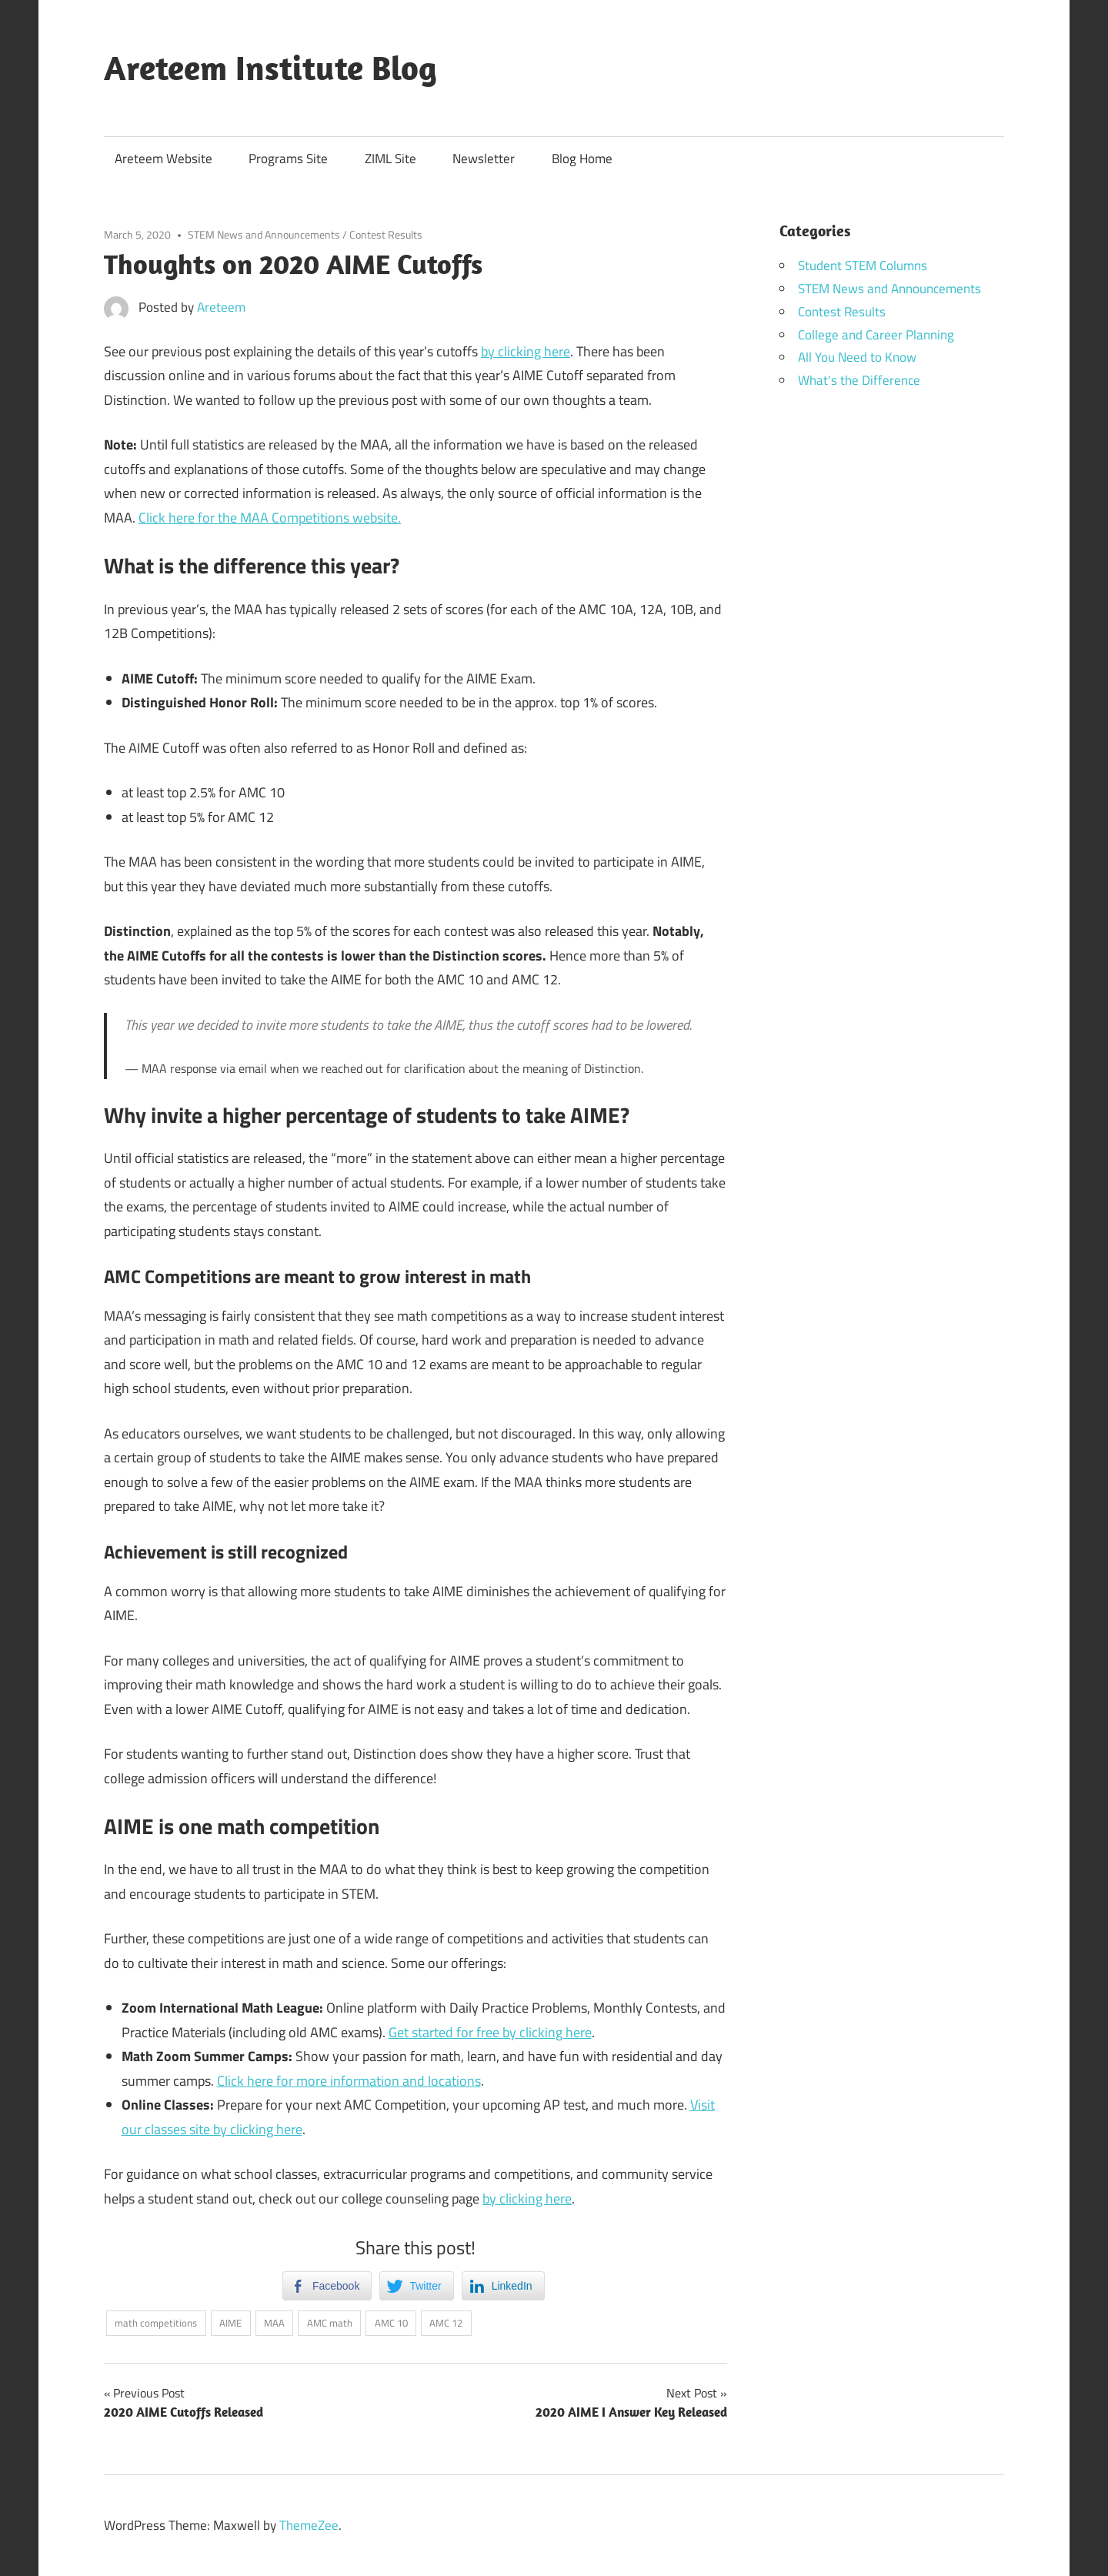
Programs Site (288, 159)
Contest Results (385, 234)
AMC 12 (445, 2322)
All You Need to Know (857, 357)
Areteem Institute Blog (270, 68)
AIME (230, 2322)
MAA (274, 2322)
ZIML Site (390, 159)
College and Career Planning (876, 335)
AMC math (329, 2322)
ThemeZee (309, 2525)
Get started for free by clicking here (490, 2032)
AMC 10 (391, 2322)
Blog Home (582, 159)
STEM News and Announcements (264, 234)
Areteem (221, 307)
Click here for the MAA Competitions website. (269, 517)
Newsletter (483, 159)
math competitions (156, 2322)
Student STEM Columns (862, 266)
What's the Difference (859, 380)
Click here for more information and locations (349, 2080)
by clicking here (525, 351)
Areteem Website (163, 159)
